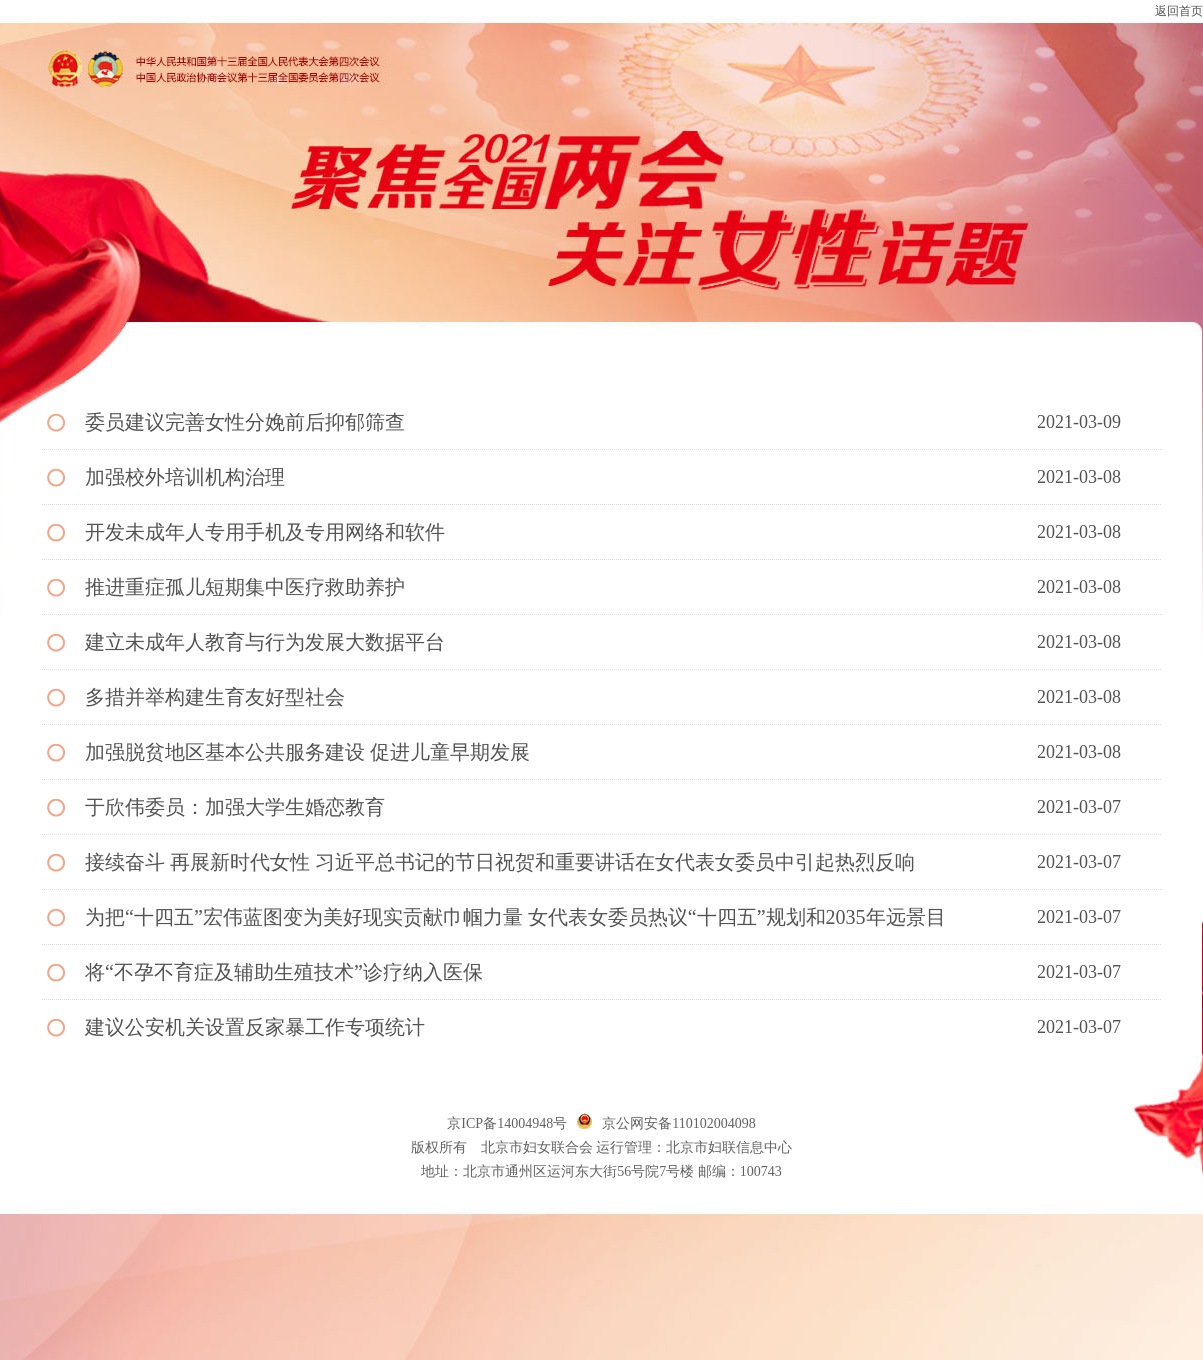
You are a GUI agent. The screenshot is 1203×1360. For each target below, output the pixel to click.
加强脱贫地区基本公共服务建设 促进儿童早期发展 (307, 752)
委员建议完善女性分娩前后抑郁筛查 (245, 422)
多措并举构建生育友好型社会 (215, 697)
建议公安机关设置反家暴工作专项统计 (255, 1027)
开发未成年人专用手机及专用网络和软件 (265, 532)
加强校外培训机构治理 (185, 477)
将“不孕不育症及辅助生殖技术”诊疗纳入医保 (284, 972)
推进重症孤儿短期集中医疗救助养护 (245, 587)
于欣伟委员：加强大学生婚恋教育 (235, 807)
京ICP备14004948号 (507, 1123)
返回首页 (1179, 11)
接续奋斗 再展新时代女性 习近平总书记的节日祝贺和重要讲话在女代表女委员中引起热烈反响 (500, 862)
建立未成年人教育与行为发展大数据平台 (265, 642)
